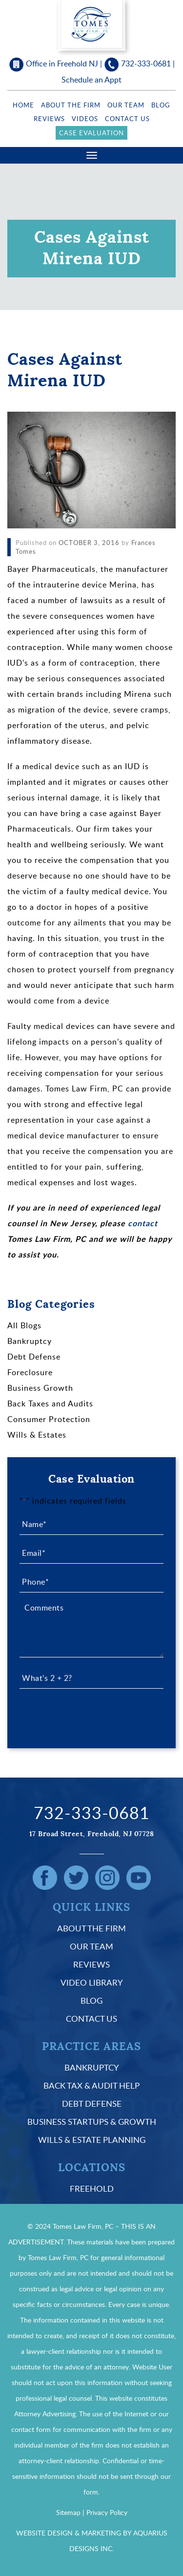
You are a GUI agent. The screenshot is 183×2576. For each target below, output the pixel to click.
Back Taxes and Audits (50, 1403)
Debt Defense (34, 1356)
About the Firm (71, 105)
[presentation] (94, 1715)
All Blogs (24, 1325)
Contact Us (127, 118)
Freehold (92, 2188)
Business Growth (40, 1387)
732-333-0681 (146, 63)
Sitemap (68, 2512)
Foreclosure (30, 1372)
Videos (85, 118)
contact (143, 1223)
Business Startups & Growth (91, 2121)
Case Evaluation (91, 132)
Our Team (125, 105)
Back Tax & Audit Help (91, 2085)
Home (23, 105)
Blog (160, 105)
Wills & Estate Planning (91, 2139)
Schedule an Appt (91, 79)
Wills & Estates (36, 1434)
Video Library (92, 1982)
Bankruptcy (29, 1341)
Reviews (49, 118)
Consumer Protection (48, 1419)
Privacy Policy (106, 2512)
